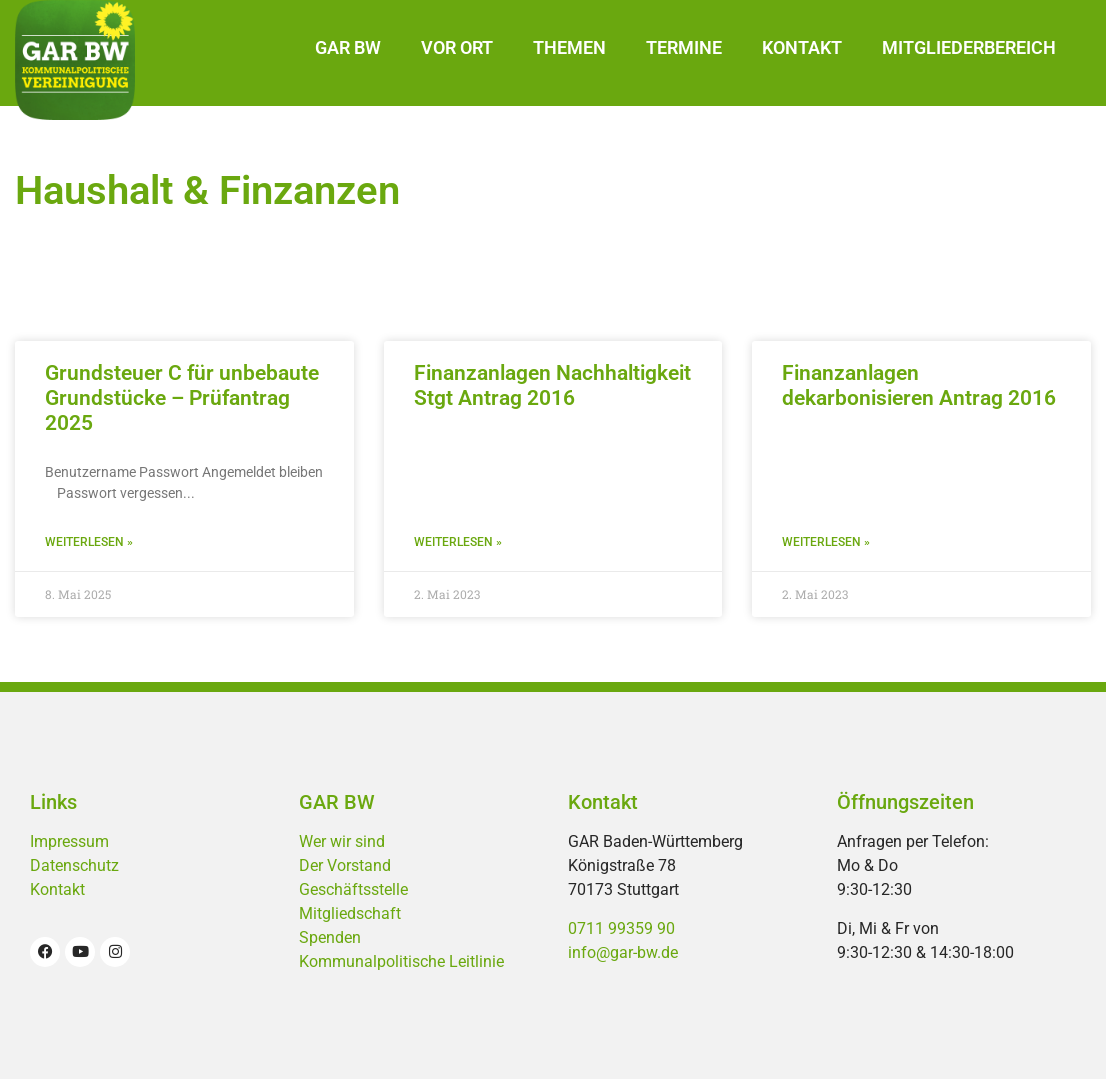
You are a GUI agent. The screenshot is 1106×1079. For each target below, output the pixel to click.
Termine (684, 47)
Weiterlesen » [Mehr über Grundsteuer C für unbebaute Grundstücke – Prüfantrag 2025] (89, 542)
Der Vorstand (345, 865)
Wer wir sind (342, 841)
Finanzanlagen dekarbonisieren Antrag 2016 (919, 385)
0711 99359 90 (621, 928)
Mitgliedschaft (350, 913)
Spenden (330, 937)
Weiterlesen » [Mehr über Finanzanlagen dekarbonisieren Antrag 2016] (826, 542)
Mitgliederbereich (969, 47)
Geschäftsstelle (353, 889)
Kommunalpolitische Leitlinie (401, 961)
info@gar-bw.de (623, 952)
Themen (569, 47)
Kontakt (802, 47)
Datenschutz (74, 865)
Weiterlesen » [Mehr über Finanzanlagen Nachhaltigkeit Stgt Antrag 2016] (458, 542)
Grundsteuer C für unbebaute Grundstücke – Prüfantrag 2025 (182, 398)
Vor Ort (457, 47)
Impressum (69, 841)
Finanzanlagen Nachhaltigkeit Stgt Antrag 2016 (552, 385)
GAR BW (348, 47)
